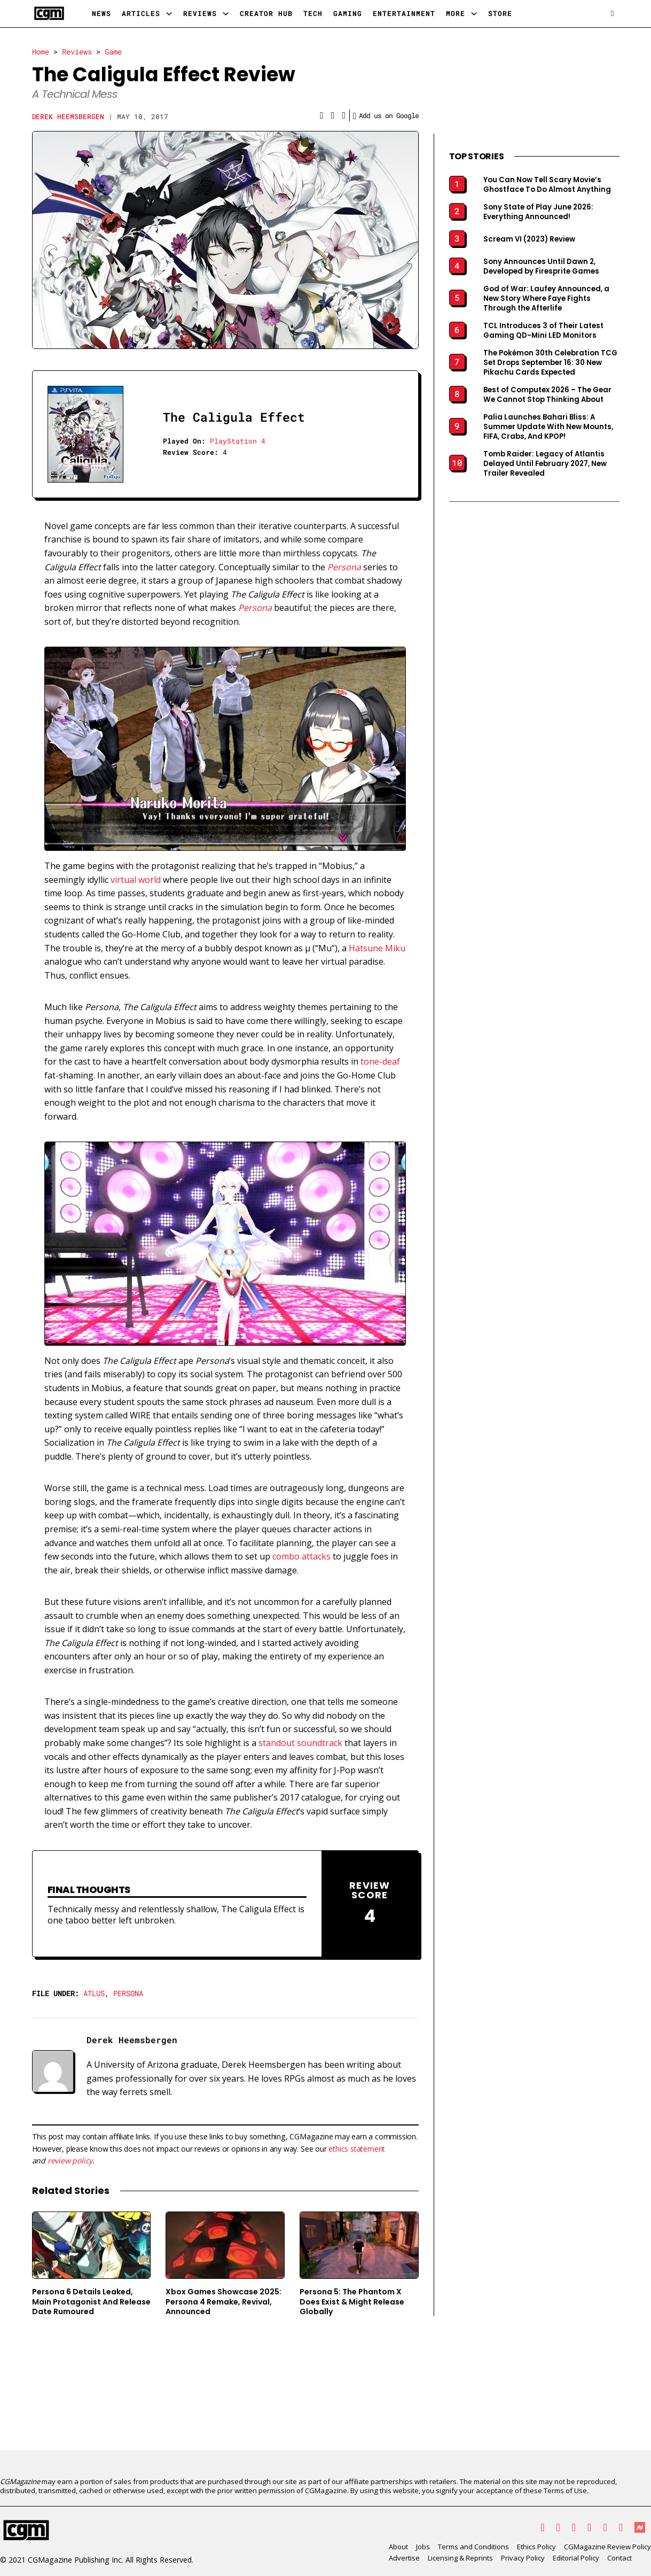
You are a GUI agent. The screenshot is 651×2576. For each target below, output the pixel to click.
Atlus (94, 1993)
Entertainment (404, 13)
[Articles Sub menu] (169, 13)
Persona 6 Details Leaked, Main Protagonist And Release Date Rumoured (91, 2301)
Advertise (404, 2558)
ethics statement (356, 2149)
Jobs (423, 2546)
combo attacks (301, 1556)
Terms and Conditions (473, 2546)
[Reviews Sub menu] (225, 13)
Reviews (200, 13)
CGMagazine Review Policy (607, 2546)
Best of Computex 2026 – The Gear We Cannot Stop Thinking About (547, 395)
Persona (128, 1993)
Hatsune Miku (377, 948)
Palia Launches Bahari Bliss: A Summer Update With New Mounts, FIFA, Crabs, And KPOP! (548, 427)
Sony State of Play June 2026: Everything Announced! (538, 212)
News (101, 13)
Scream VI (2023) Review (529, 239)
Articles (141, 13)
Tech (313, 13)
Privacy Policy (523, 2558)
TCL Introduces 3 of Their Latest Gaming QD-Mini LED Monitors (543, 330)
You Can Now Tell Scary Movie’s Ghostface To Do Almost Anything (547, 185)
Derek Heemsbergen (68, 116)
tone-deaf (380, 1061)
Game (113, 51)
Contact (619, 2558)
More (455, 13)
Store (500, 13)
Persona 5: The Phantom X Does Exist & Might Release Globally (352, 2301)
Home (40, 51)
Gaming (347, 13)
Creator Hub (266, 13)
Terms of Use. (566, 2490)
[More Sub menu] (473, 13)
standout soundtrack (300, 1743)
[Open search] (612, 13)
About (398, 2546)
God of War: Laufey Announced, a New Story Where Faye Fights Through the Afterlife (546, 298)
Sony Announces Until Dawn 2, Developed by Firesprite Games (541, 266)
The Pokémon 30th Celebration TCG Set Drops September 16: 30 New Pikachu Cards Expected (550, 362)
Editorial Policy (576, 2558)
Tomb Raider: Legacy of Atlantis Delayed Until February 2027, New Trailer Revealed (545, 463)
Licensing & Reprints (460, 2558)
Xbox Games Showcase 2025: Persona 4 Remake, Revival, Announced (223, 2301)
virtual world (136, 880)
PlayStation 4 (237, 441)
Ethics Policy (536, 2546)
